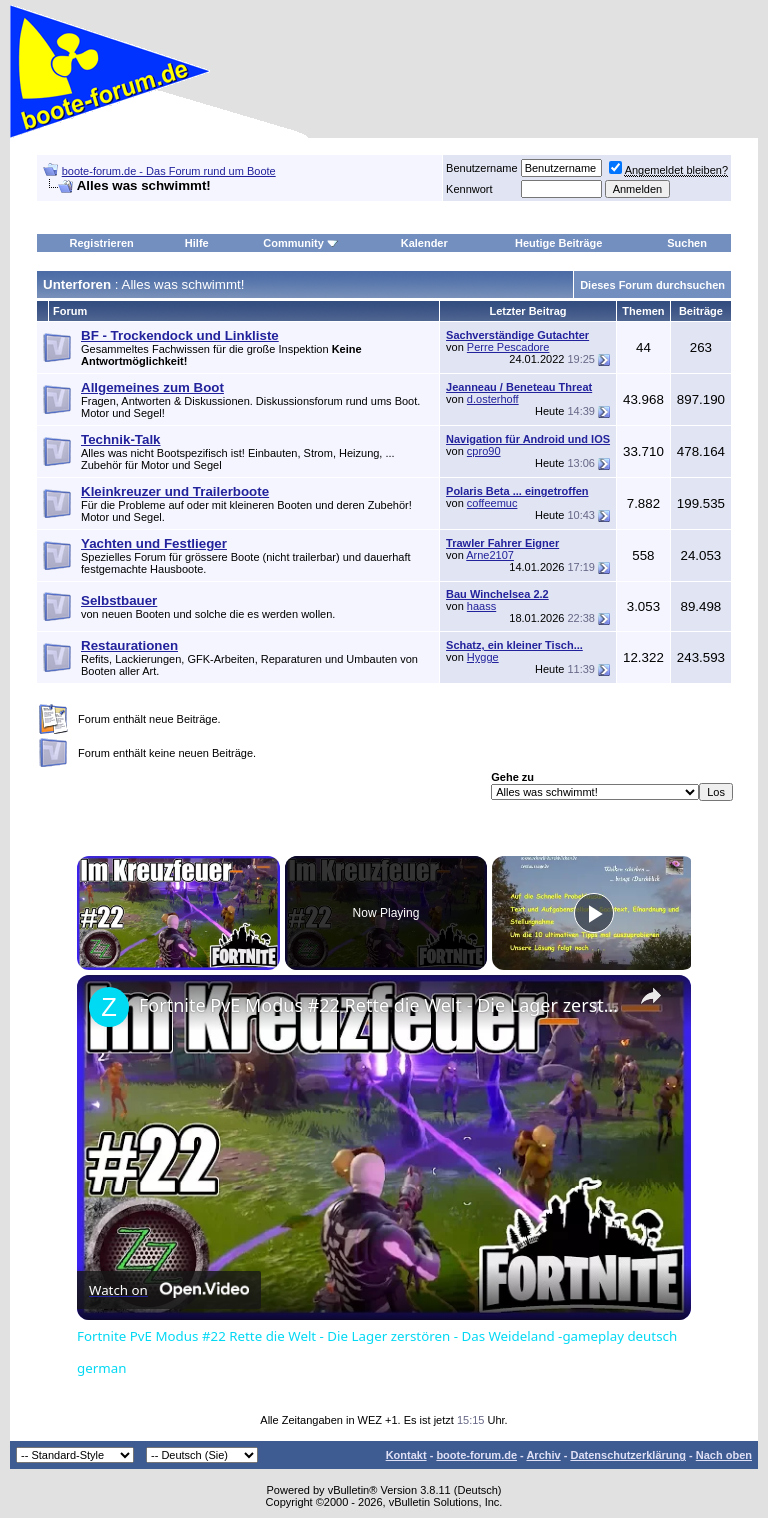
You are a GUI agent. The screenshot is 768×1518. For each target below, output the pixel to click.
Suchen (687, 243)
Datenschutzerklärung (628, 1455)
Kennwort (469, 189)
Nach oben (724, 1455)
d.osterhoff (493, 399)
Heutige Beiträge (558, 243)
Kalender (424, 243)
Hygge (483, 657)
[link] (109, 1007)
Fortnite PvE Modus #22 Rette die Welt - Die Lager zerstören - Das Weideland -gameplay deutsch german (381, 1005)
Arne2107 (490, 555)
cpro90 (484, 451)
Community (300, 243)
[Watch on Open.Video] (169, 1290)
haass (481, 606)
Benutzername (482, 168)
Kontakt (406, 1455)
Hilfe (197, 243)
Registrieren (102, 243)
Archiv (543, 1455)
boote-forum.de (476, 1455)
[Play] (594, 913)
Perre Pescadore (508, 347)
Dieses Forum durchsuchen (652, 285)
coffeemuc (492, 503)
